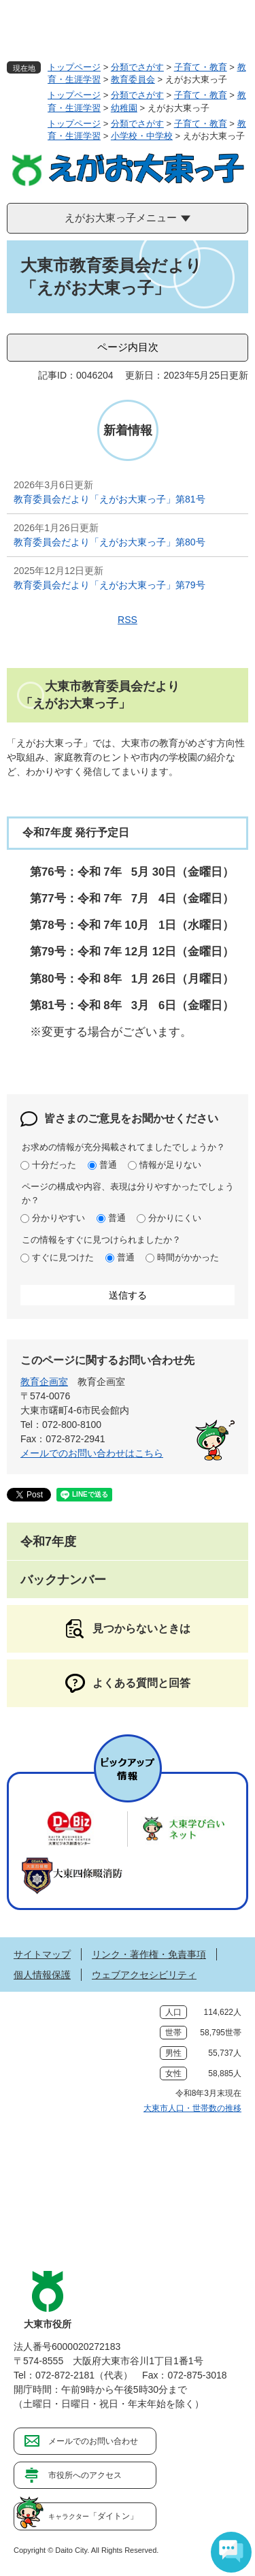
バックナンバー (63, 1580)
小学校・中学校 (142, 136)
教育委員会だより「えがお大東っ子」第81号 (109, 499)
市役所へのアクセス (85, 2475)
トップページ (74, 67)
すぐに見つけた (63, 1257)
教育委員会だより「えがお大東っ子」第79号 (109, 584)
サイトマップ (42, 1954)
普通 (108, 1165)
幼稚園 (124, 108)
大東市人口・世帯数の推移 (192, 2108)
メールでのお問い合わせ (93, 2441)
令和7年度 (48, 1541)
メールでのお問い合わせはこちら (91, 1453)
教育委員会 (133, 79)
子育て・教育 (200, 67)
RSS (127, 619)
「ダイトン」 (93, 2516)
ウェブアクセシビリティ (144, 1974)
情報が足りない (170, 1165)
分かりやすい (58, 1218)
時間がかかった (188, 1257)
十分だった (54, 1165)
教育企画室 (44, 1381)
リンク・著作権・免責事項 (149, 1954)
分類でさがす (137, 67)
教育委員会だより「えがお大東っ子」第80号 (109, 542)
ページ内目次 (127, 347)
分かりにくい (174, 1218)
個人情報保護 (42, 1974)
